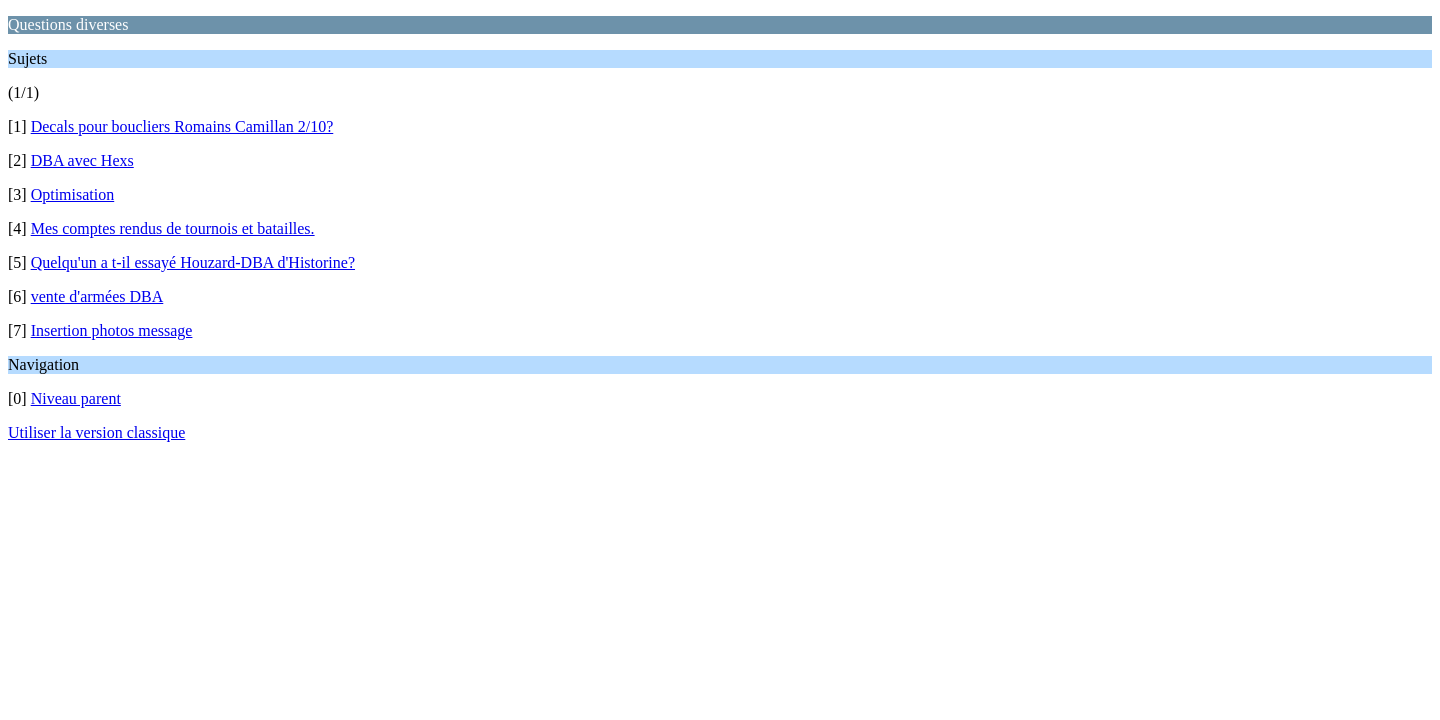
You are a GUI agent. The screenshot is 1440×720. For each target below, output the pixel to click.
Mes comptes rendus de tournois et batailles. (173, 228)
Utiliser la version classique (96, 432)
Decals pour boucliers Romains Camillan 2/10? (182, 126)
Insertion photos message (112, 330)
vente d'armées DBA (97, 296)
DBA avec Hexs (82, 160)
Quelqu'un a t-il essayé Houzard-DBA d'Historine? (193, 262)
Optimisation (73, 194)
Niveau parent (76, 398)
